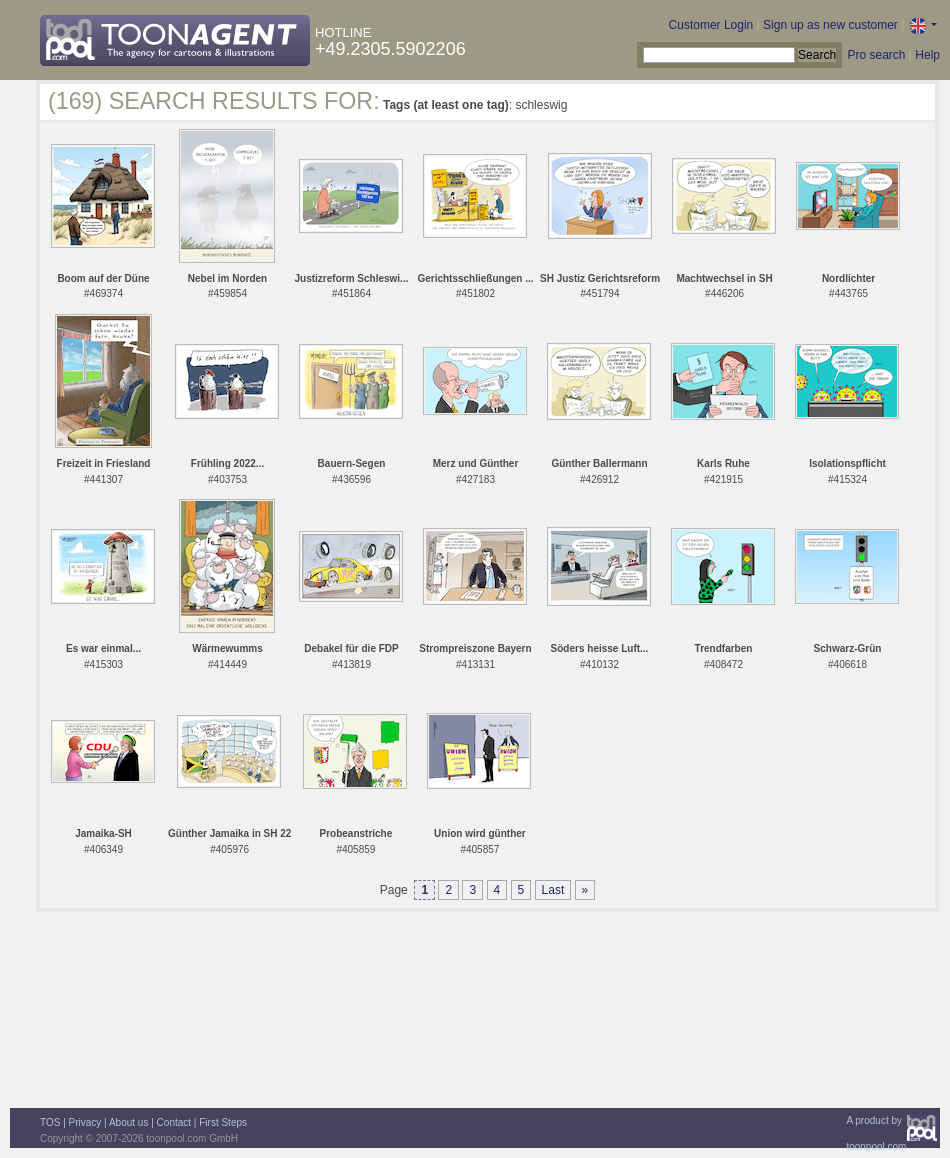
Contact (174, 1122)
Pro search (876, 55)
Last (553, 890)
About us (128, 1122)
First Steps (223, 1122)
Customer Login (711, 25)
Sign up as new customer (830, 25)
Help (927, 55)
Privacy (85, 1122)
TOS (50, 1122)
